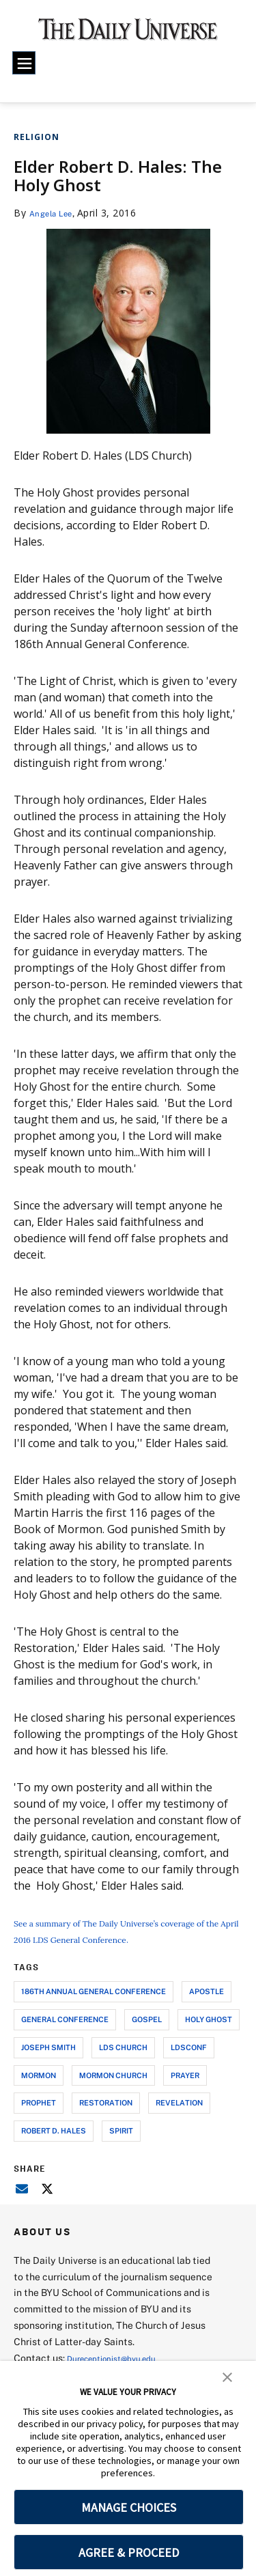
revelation (179, 2118)
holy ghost (208, 2035)
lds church (123, 2063)
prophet (38, 2118)
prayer (185, 2091)
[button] (227, 2376)
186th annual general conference (93, 2007)
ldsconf (189, 2063)
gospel (147, 2035)
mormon (38, 2091)
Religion (36, 137)
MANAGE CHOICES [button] (128, 2507)
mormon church (113, 2091)
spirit (121, 2146)
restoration (105, 2118)
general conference (65, 2035)
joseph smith (48, 2063)
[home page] (128, 34)
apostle (206, 2007)
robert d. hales (53, 2146)
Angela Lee (56, 213)
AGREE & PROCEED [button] (129, 2552)
